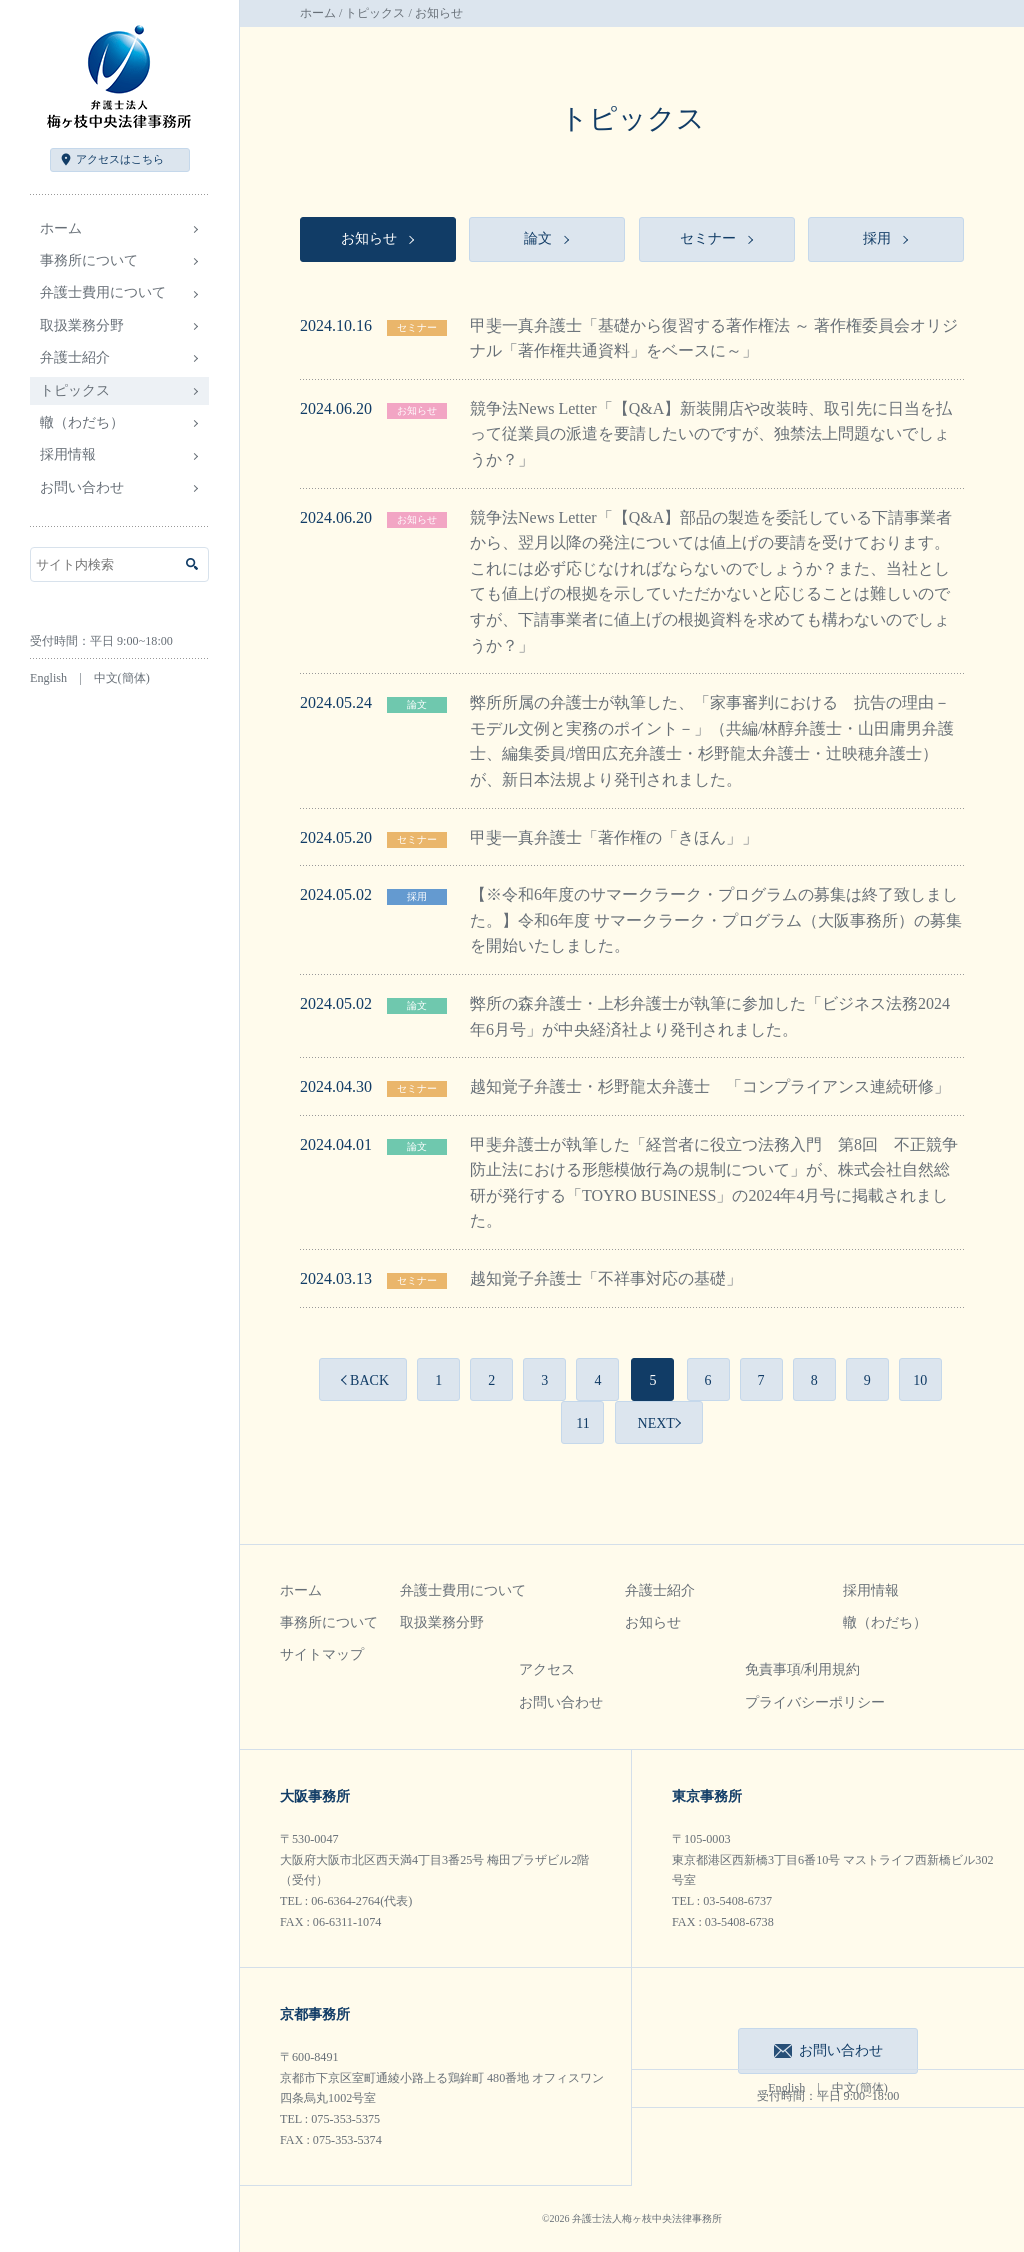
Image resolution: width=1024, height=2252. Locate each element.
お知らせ (417, 410)
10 (920, 1380)
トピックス (375, 13)
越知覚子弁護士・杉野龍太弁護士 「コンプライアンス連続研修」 (710, 1086)
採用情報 (871, 1590)
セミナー (417, 327)
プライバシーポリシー (815, 1702)
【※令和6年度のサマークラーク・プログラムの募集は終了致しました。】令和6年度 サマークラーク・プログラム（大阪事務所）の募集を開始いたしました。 (716, 920)
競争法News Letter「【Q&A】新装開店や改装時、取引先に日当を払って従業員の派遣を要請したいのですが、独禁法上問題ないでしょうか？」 (711, 434)
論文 (417, 704)
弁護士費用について (463, 1590)
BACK (369, 1380)
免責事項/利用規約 (803, 1669)
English (48, 678)
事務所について (329, 1622)
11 (582, 1423)
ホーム (61, 228)
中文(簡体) (122, 678)
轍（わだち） (82, 422)
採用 (417, 896)
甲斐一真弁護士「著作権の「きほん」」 (614, 837)
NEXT (656, 1423)
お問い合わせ (82, 487)
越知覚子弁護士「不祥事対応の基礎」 (606, 1278)
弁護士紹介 (660, 1590)
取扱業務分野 (442, 1622)
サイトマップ (322, 1654)
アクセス (120, 159)
